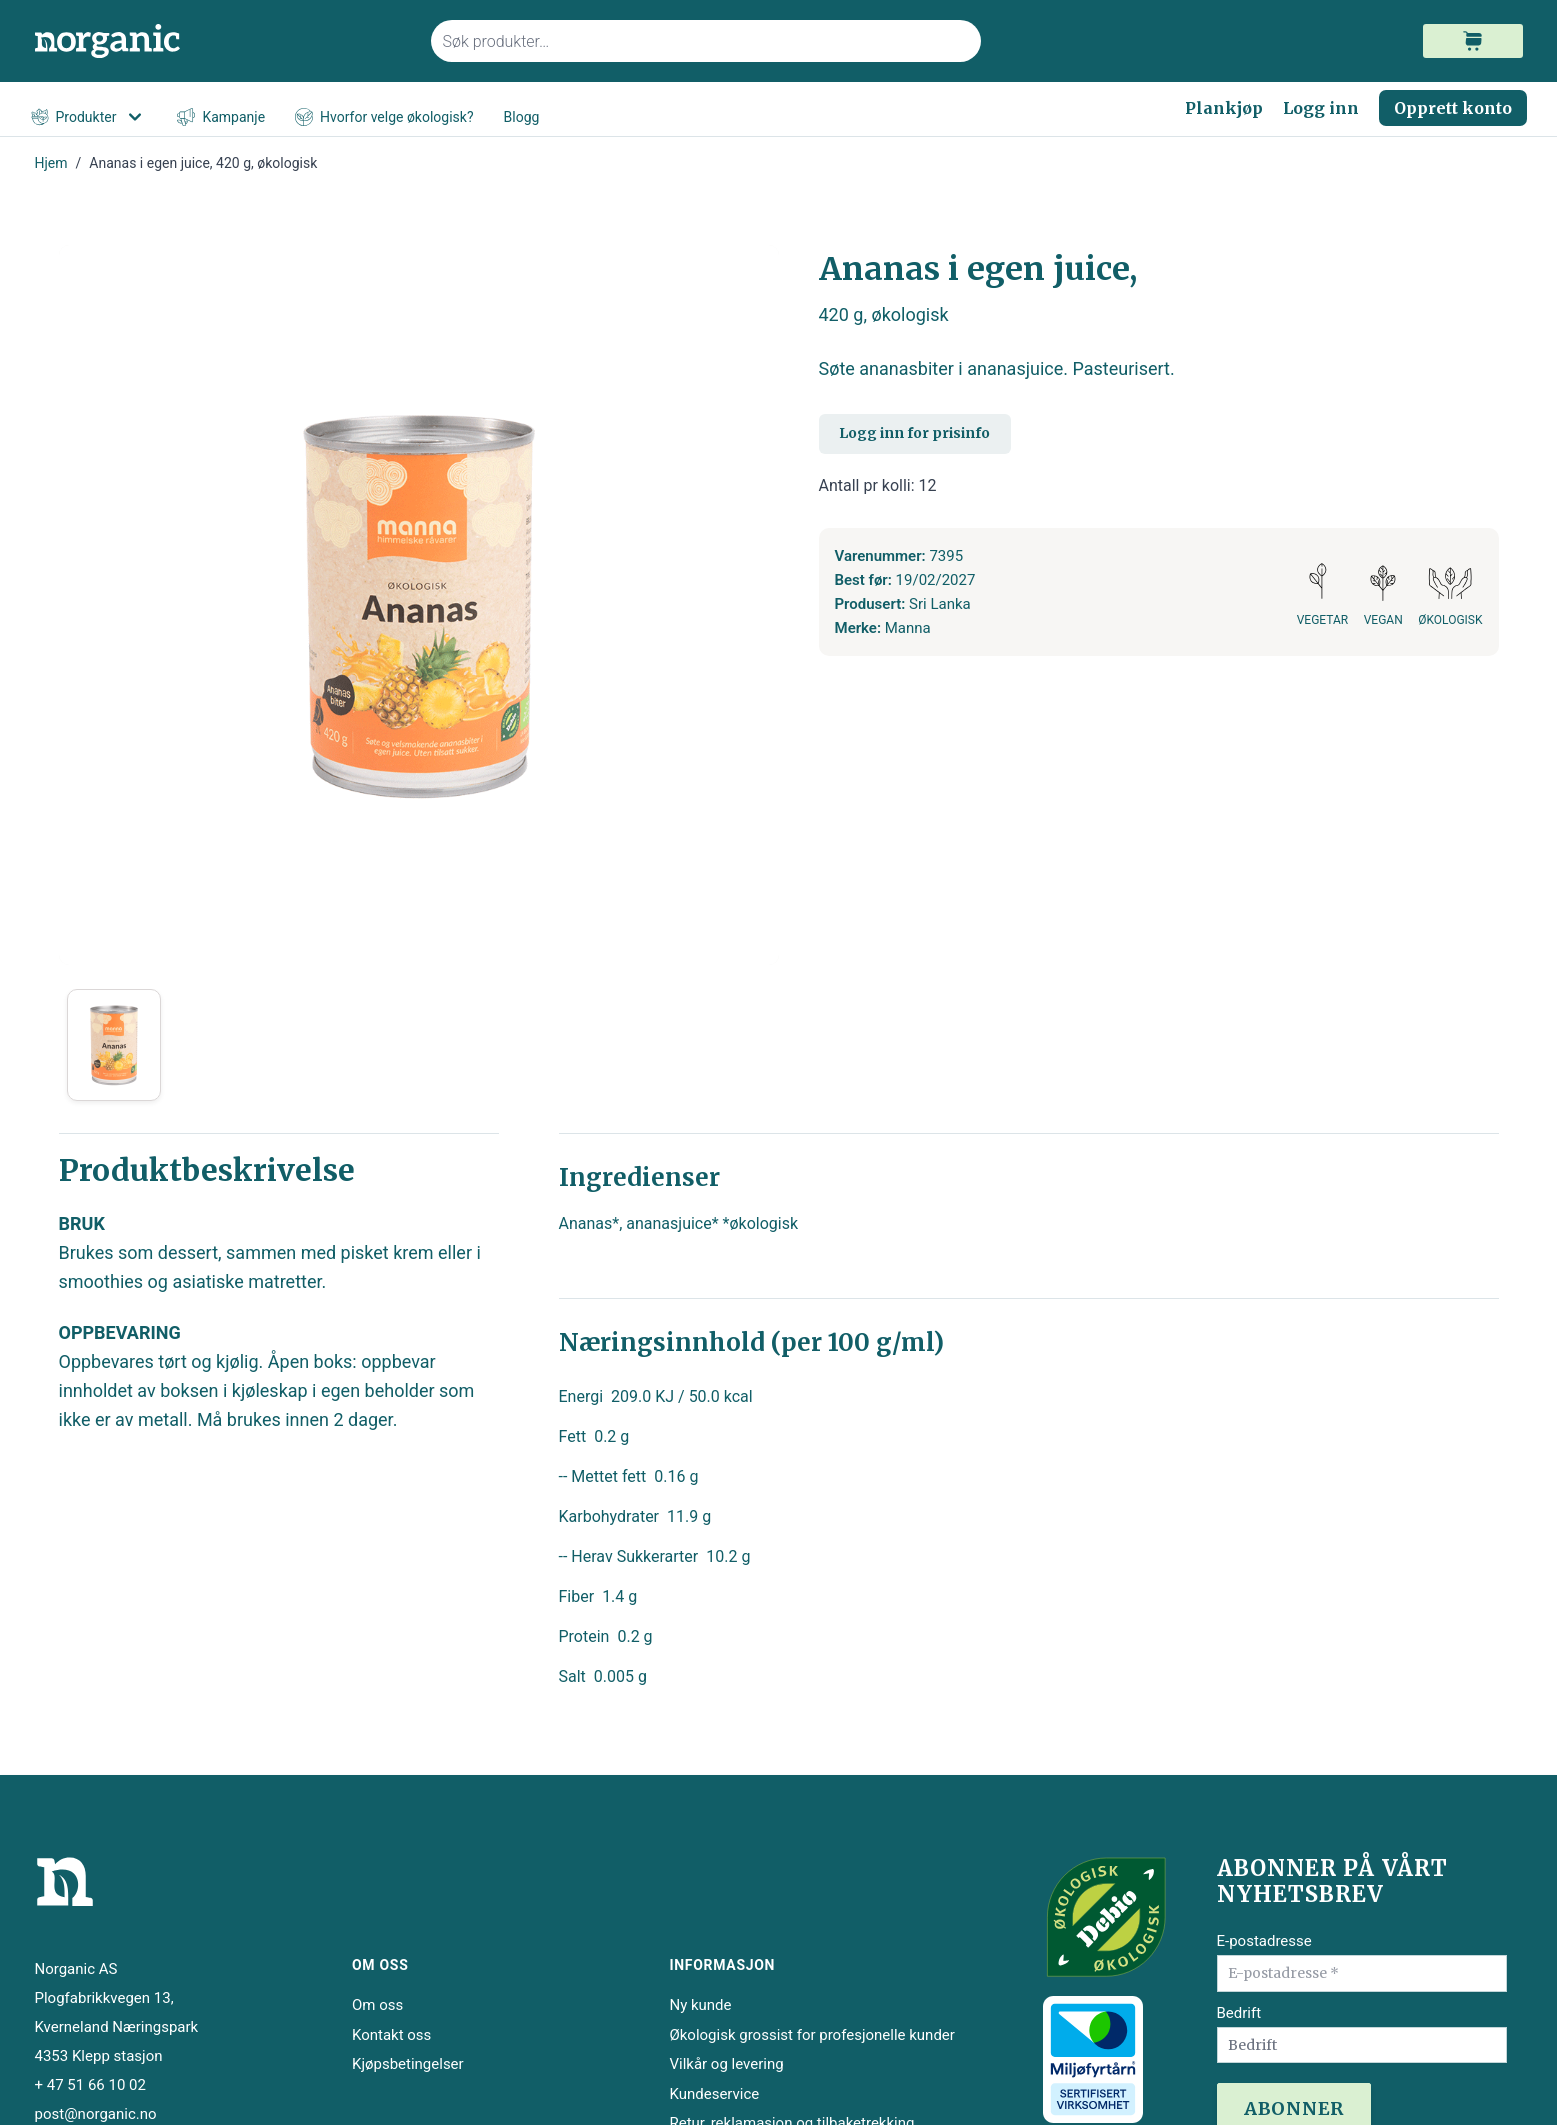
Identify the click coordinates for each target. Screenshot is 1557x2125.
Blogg (522, 117)
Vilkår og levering (726, 2064)
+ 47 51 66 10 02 (90, 2085)
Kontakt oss (391, 2035)
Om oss (377, 2005)
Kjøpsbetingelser (408, 2064)
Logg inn (1321, 108)
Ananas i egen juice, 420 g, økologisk (203, 163)
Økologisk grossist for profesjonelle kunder (811, 2035)
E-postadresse (1264, 1941)
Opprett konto (1453, 108)
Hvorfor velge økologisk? (384, 117)
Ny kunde (700, 2005)
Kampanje (221, 117)
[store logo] (221, 41)
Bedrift (1239, 2013)
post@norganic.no (96, 2114)
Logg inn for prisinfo (914, 433)
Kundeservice (714, 2094)
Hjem (51, 163)
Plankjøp (1224, 108)
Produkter (89, 117)
